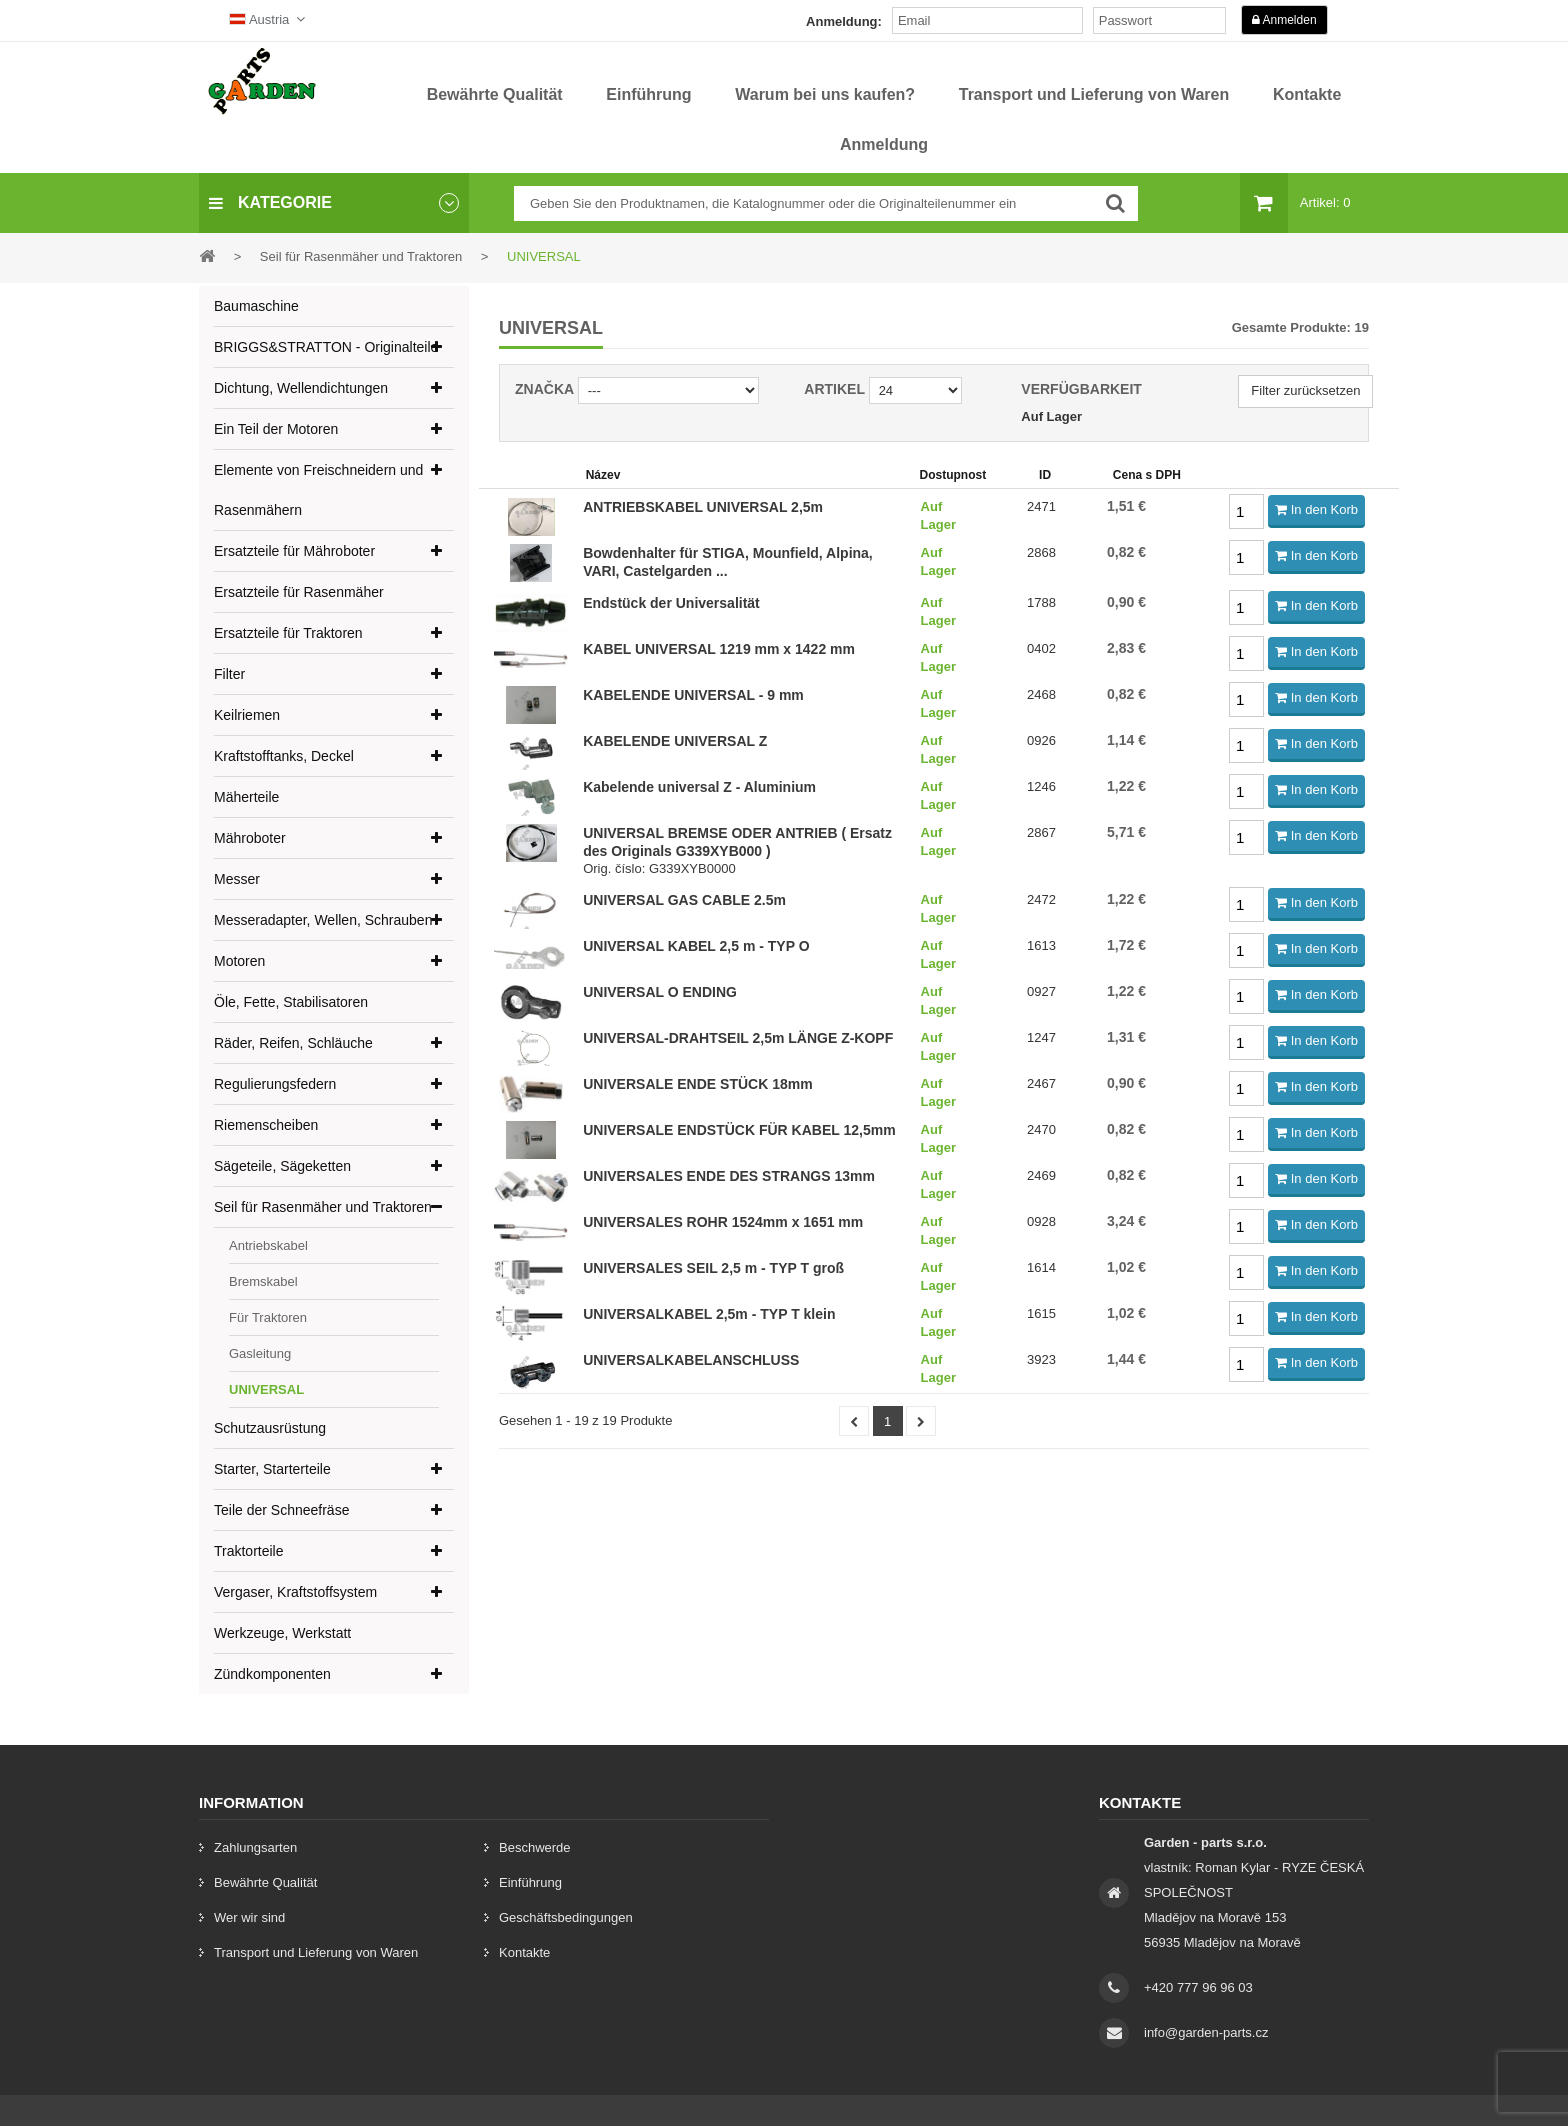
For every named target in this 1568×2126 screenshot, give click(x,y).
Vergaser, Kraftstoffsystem (295, 1592)
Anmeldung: (844, 21)
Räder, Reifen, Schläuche (293, 1043)
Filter (229, 674)
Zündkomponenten (272, 1674)
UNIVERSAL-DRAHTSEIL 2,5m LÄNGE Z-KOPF (738, 1038)
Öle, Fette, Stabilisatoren (291, 1002)
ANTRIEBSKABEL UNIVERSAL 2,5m (703, 507)
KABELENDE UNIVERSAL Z (675, 741)
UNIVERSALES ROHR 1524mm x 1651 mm (723, 1222)
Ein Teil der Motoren (276, 429)
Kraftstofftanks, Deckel (284, 756)
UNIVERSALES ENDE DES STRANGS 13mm (729, 1176)
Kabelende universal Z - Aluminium (699, 787)
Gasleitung (260, 1353)
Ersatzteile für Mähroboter (294, 551)
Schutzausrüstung (270, 1428)
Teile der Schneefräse (281, 1510)
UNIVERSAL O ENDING (660, 992)
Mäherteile (246, 797)
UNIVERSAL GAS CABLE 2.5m (684, 900)
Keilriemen (247, 715)
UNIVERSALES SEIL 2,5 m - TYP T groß (713, 1268)
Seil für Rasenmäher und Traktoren (323, 1207)
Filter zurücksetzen (1305, 390)
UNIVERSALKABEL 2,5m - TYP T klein (709, 1314)
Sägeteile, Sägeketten (282, 1166)
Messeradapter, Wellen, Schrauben (323, 920)
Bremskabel (263, 1281)
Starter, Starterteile (272, 1469)
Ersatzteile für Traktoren (288, 633)
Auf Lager (1051, 416)
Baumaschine (256, 306)
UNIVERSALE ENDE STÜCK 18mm (698, 1084)
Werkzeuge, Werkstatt (282, 1633)
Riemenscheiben (266, 1125)
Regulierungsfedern (275, 1084)
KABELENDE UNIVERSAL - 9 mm (693, 695)
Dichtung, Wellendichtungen (301, 388)
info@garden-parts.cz (1206, 2032)
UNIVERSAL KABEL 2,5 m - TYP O (696, 946)
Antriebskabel (268, 1245)
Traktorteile (249, 1551)
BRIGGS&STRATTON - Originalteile (326, 347)
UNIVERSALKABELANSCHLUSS (691, 1360)
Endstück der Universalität (671, 603)
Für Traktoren (268, 1317)
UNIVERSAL (266, 1389)
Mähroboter (250, 838)
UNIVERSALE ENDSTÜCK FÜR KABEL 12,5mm (739, 1130)
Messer (237, 879)
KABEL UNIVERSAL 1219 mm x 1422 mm (719, 649)
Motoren (239, 961)
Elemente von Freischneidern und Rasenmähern (318, 490)
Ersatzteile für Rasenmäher (299, 592)
